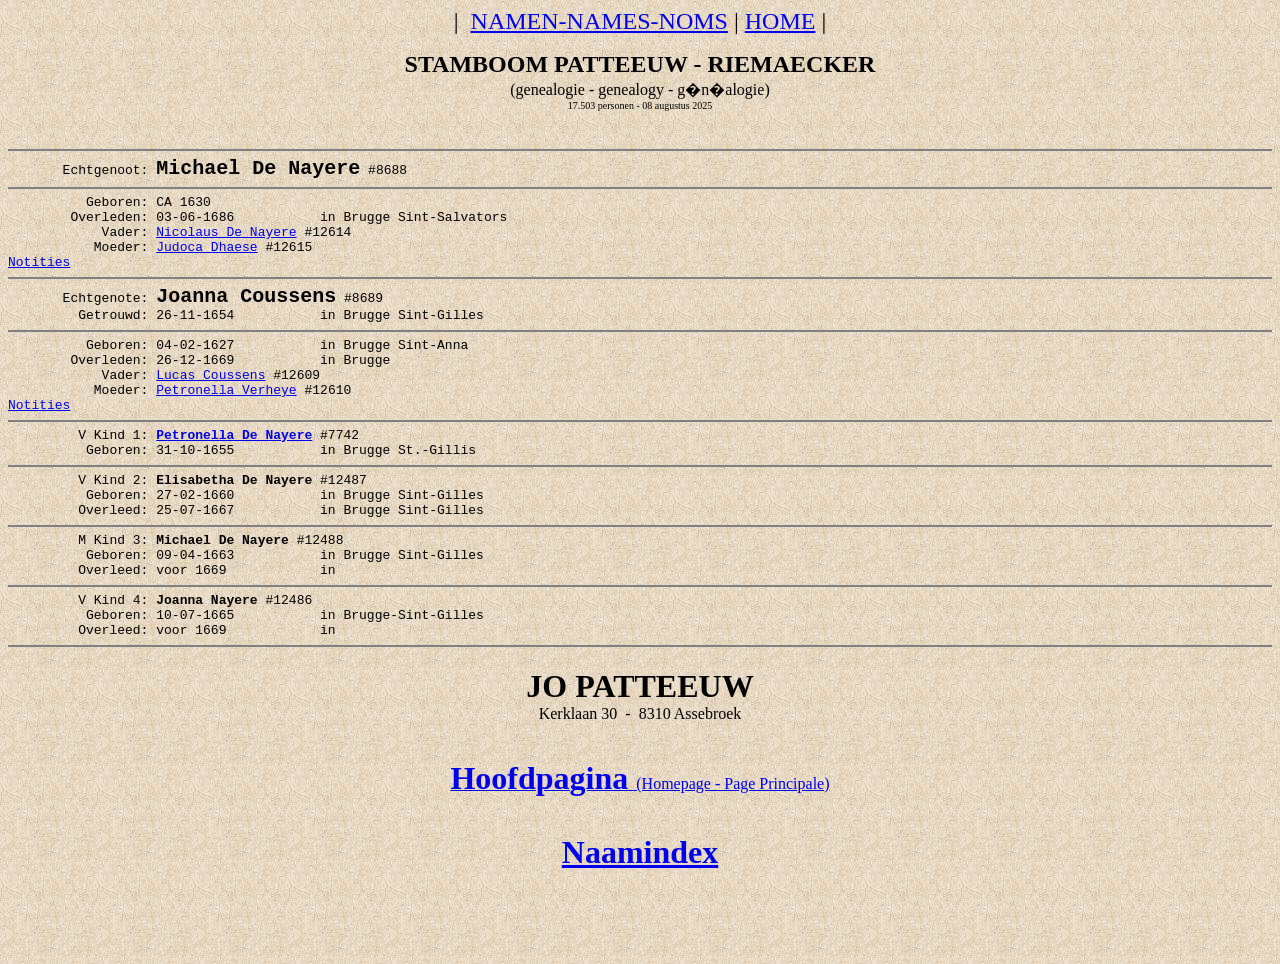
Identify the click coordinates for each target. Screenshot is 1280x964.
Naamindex (640, 932)
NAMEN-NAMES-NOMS (599, 21)
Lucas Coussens (210, 412)
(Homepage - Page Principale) (639, 863)
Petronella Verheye (226, 430)
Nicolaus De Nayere (226, 247)
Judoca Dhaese (206, 265)
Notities (39, 283)
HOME (780, 21)
